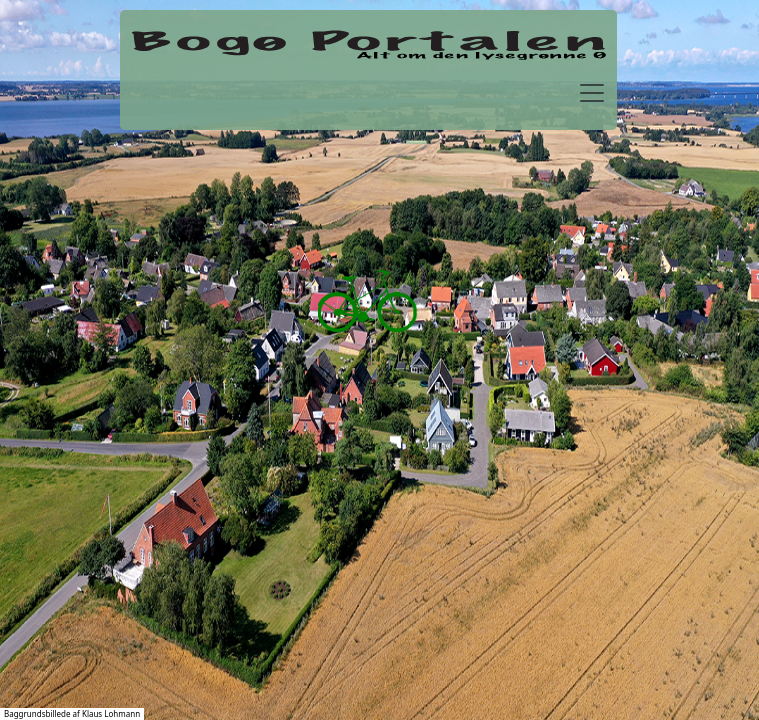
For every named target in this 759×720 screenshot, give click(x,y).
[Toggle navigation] (592, 93)
